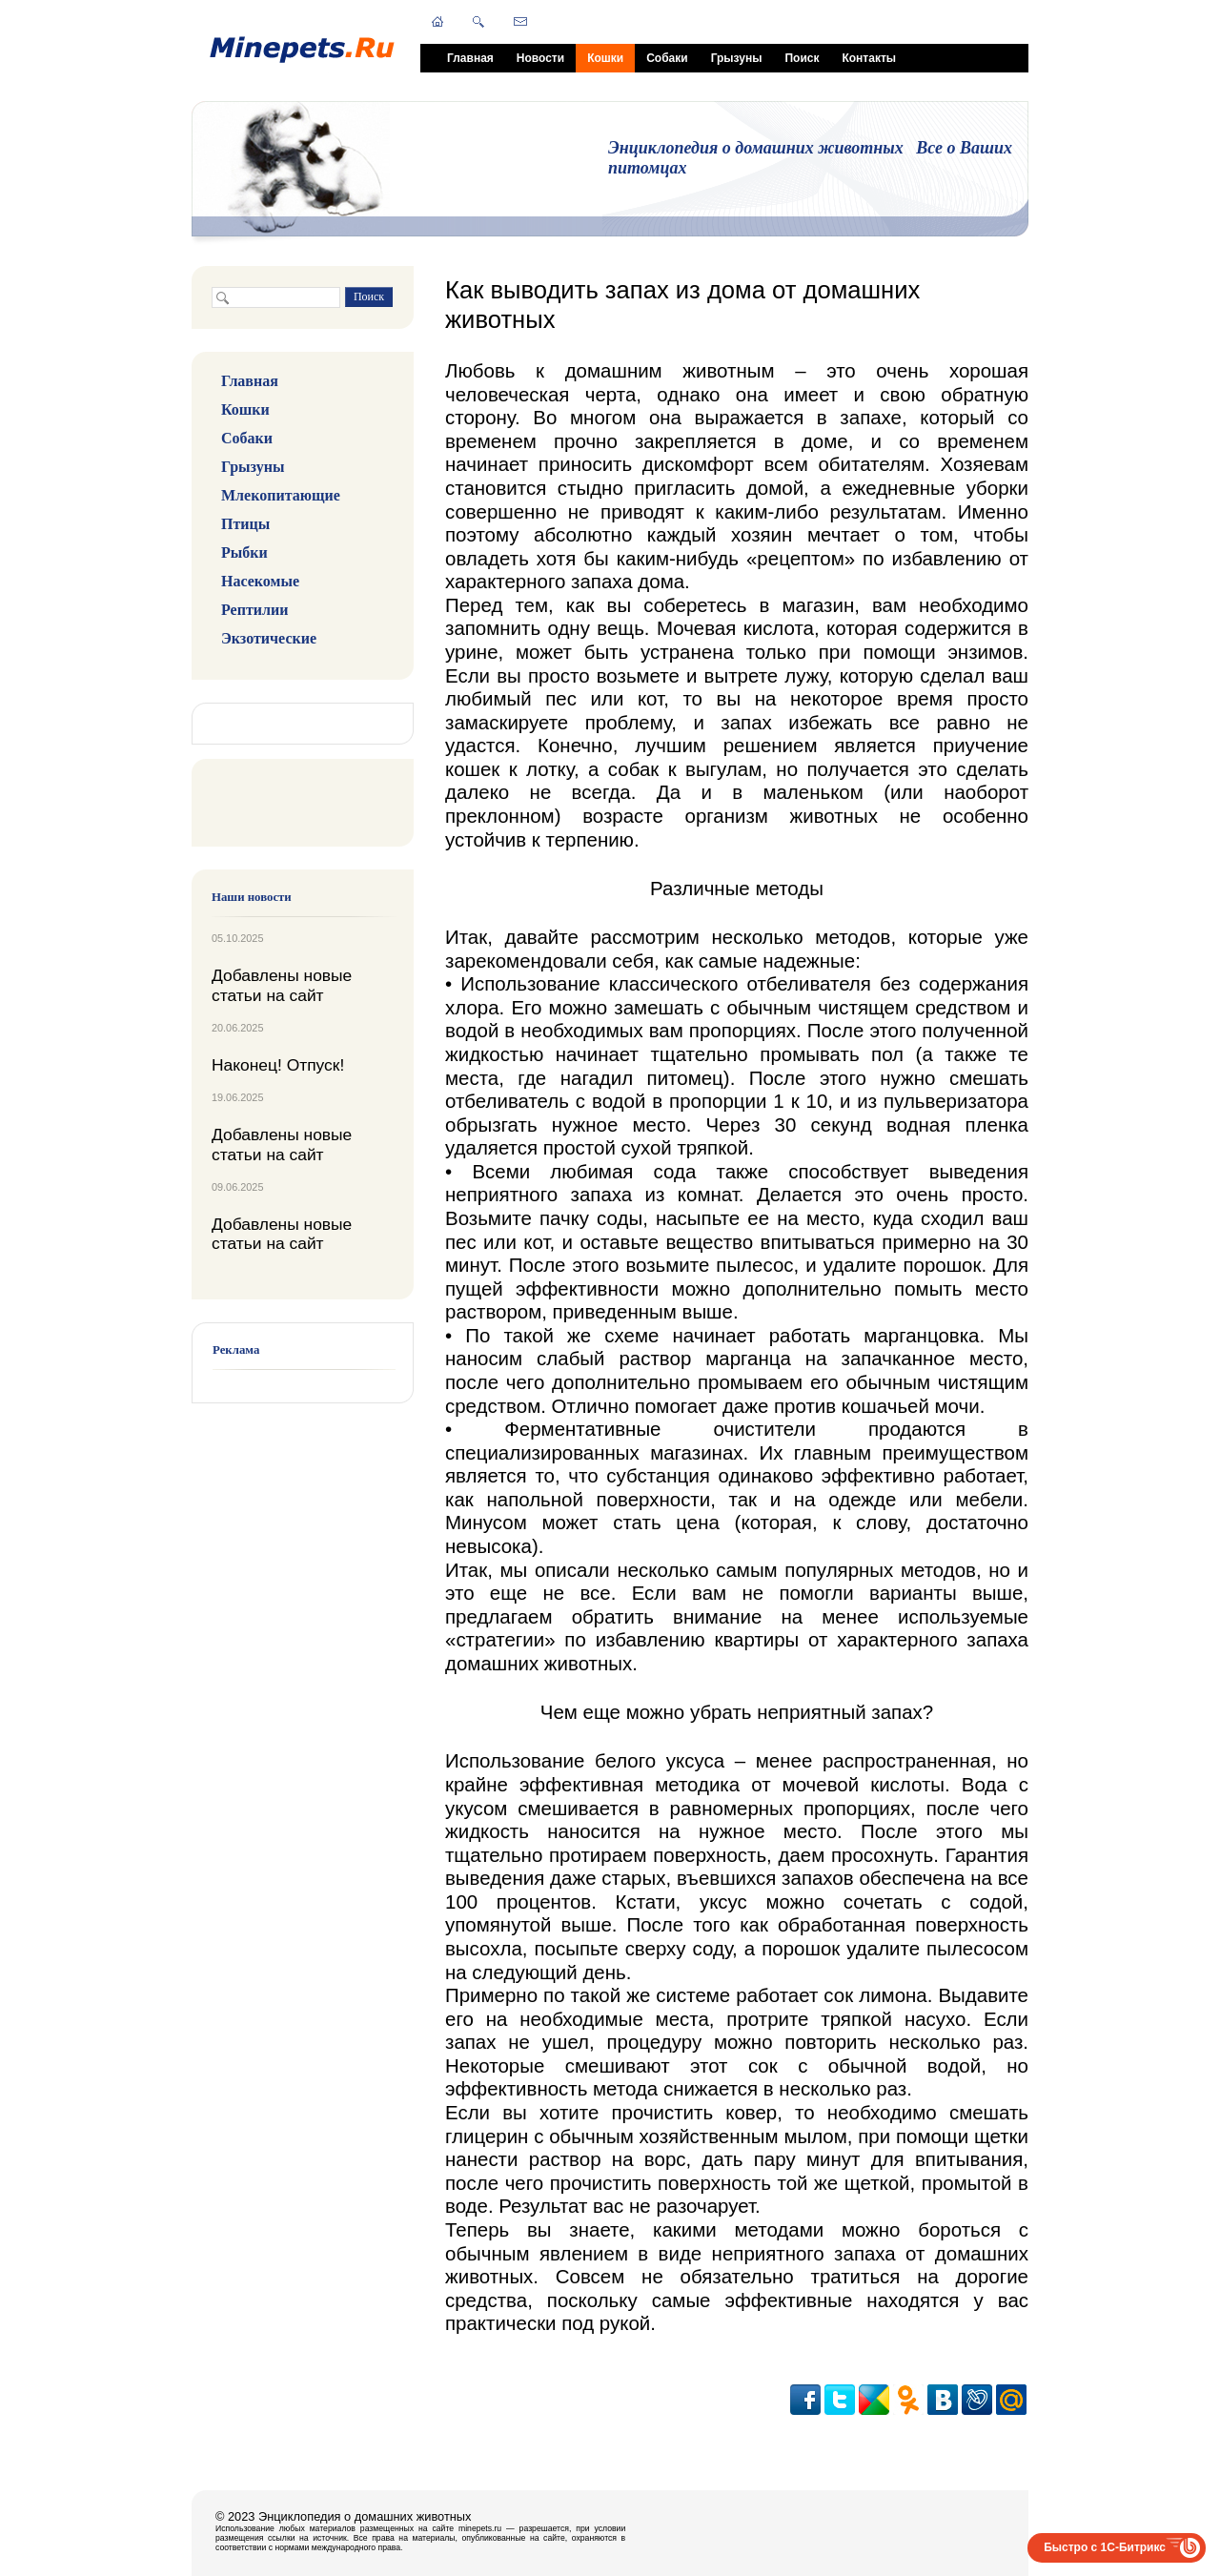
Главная (470, 58)
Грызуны (736, 58)
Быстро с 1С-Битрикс (1105, 2547)
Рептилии (254, 610)
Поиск (801, 58)
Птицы (245, 524)
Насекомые (260, 581)
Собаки (666, 58)
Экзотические (268, 638)
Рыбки (244, 552)
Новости (540, 58)
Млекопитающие (280, 495)
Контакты (869, 58)
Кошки (605, 58)
